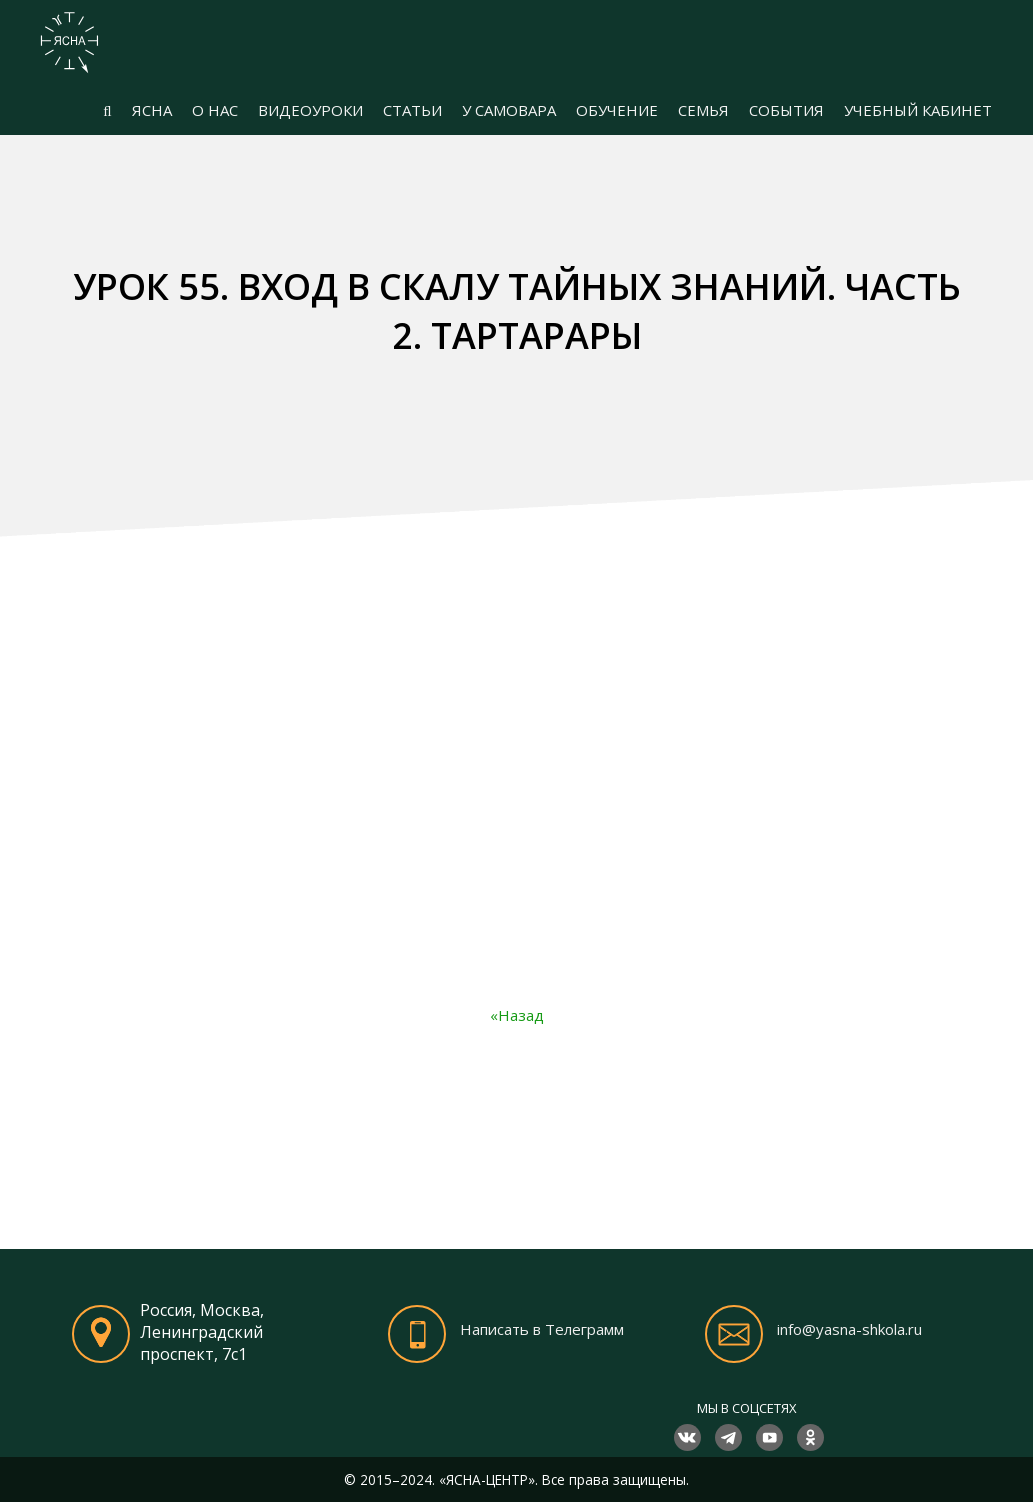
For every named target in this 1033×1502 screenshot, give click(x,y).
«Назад (517, 1015)
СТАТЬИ (412, 110)
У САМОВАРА (509, 110)
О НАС (215, 110)
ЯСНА (152, 110)
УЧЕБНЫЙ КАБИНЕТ (918, 110)
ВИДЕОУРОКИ (310, 110)
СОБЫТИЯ (786, 110)
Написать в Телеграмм (542, 1329)
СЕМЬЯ (703, 110)
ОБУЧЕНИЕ (617, 110)
